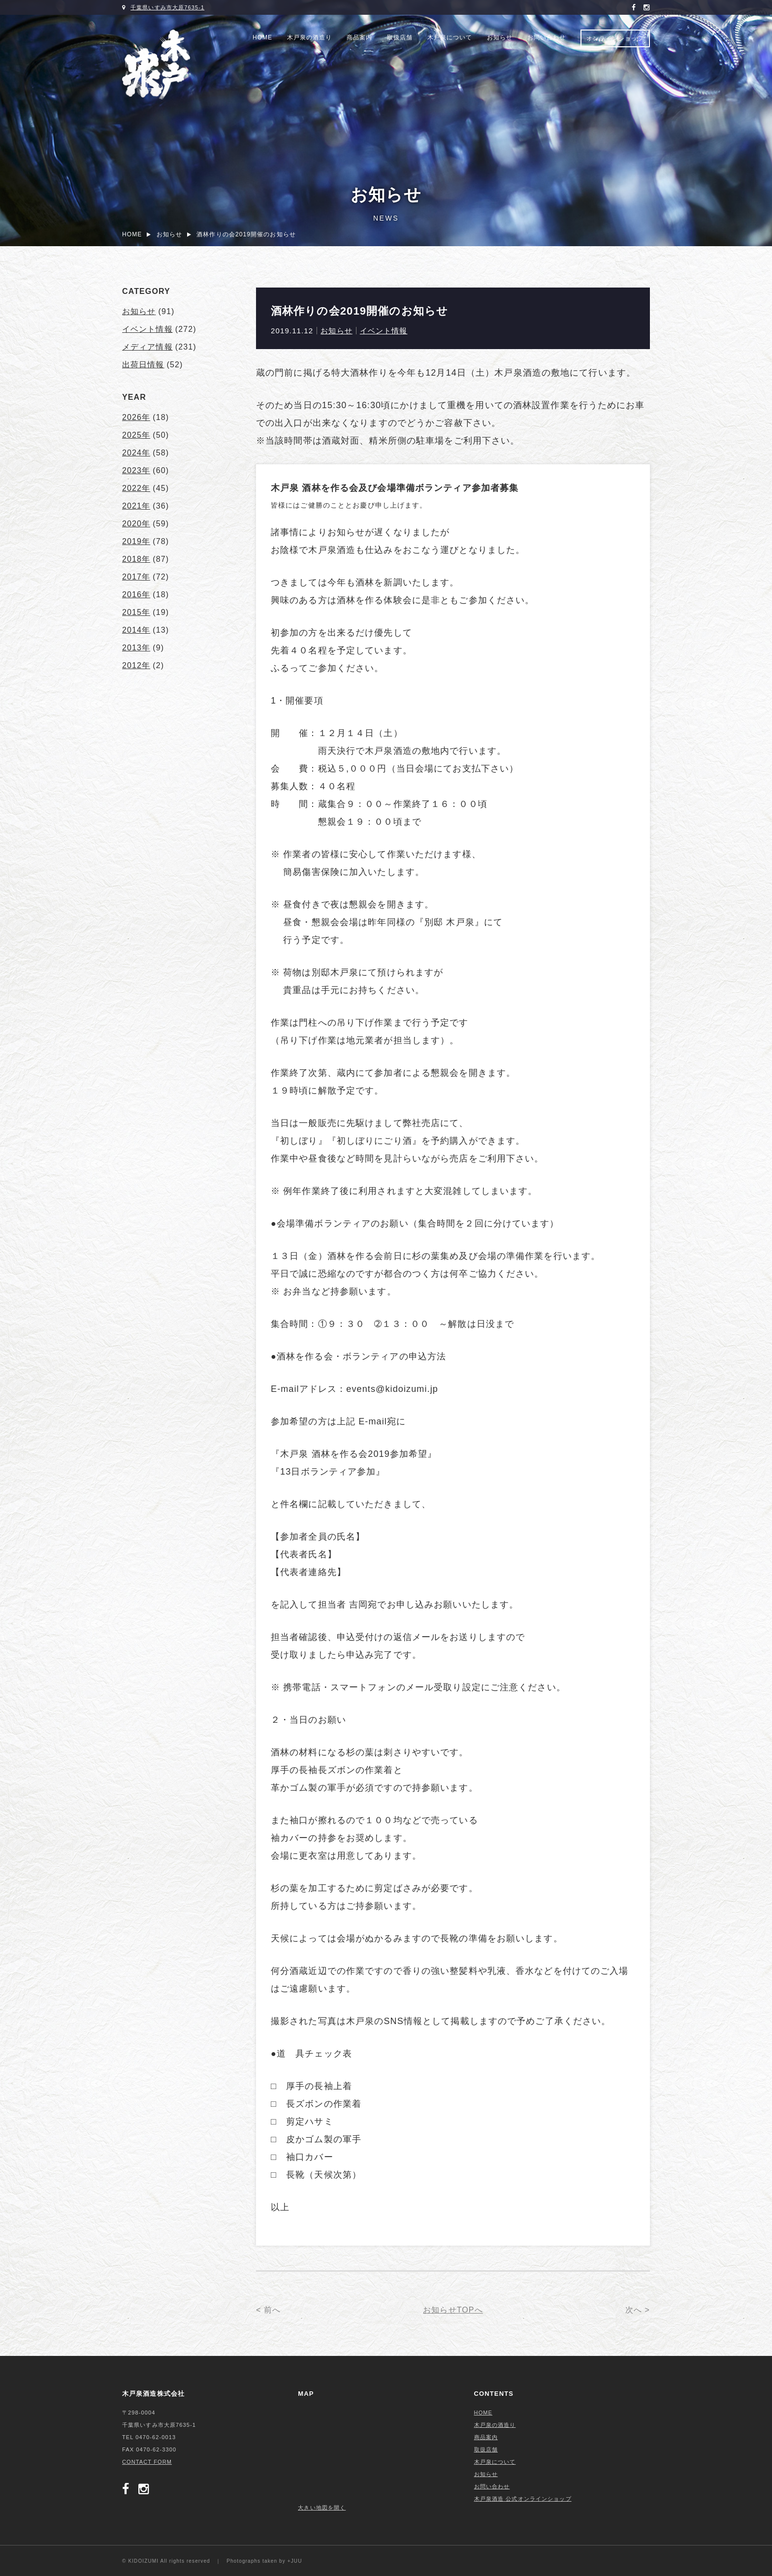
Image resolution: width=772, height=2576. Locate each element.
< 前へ (268, 2310)
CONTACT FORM (147, 2462)
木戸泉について (449, 37)
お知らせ (500, 37)
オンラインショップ (615, 38)
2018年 (136, 559)
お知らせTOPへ (453, 2310)
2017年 (136, 577)
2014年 (136, 630)
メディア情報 (147, 347)
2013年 (136, 648)
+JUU (295, 2561)
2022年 (136, 488)
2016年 (136, 594)
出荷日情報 (143, 364)
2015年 (136, 612)
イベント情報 (384, 330)
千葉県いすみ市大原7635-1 (167, 7)
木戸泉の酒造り (309, 37)
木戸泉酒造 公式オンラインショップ (523, 2499)
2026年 (136, 417)
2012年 (136, 665)
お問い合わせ (546, 37)
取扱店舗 (400, 37)
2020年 (136, 523)
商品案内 (359, 37)
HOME (262, 37)
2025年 (136, 435)
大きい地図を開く (322, 2508)
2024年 (136, 453)
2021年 (136, 506)
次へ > (637, 2310)
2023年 (136, 470)
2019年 (136, 541)
